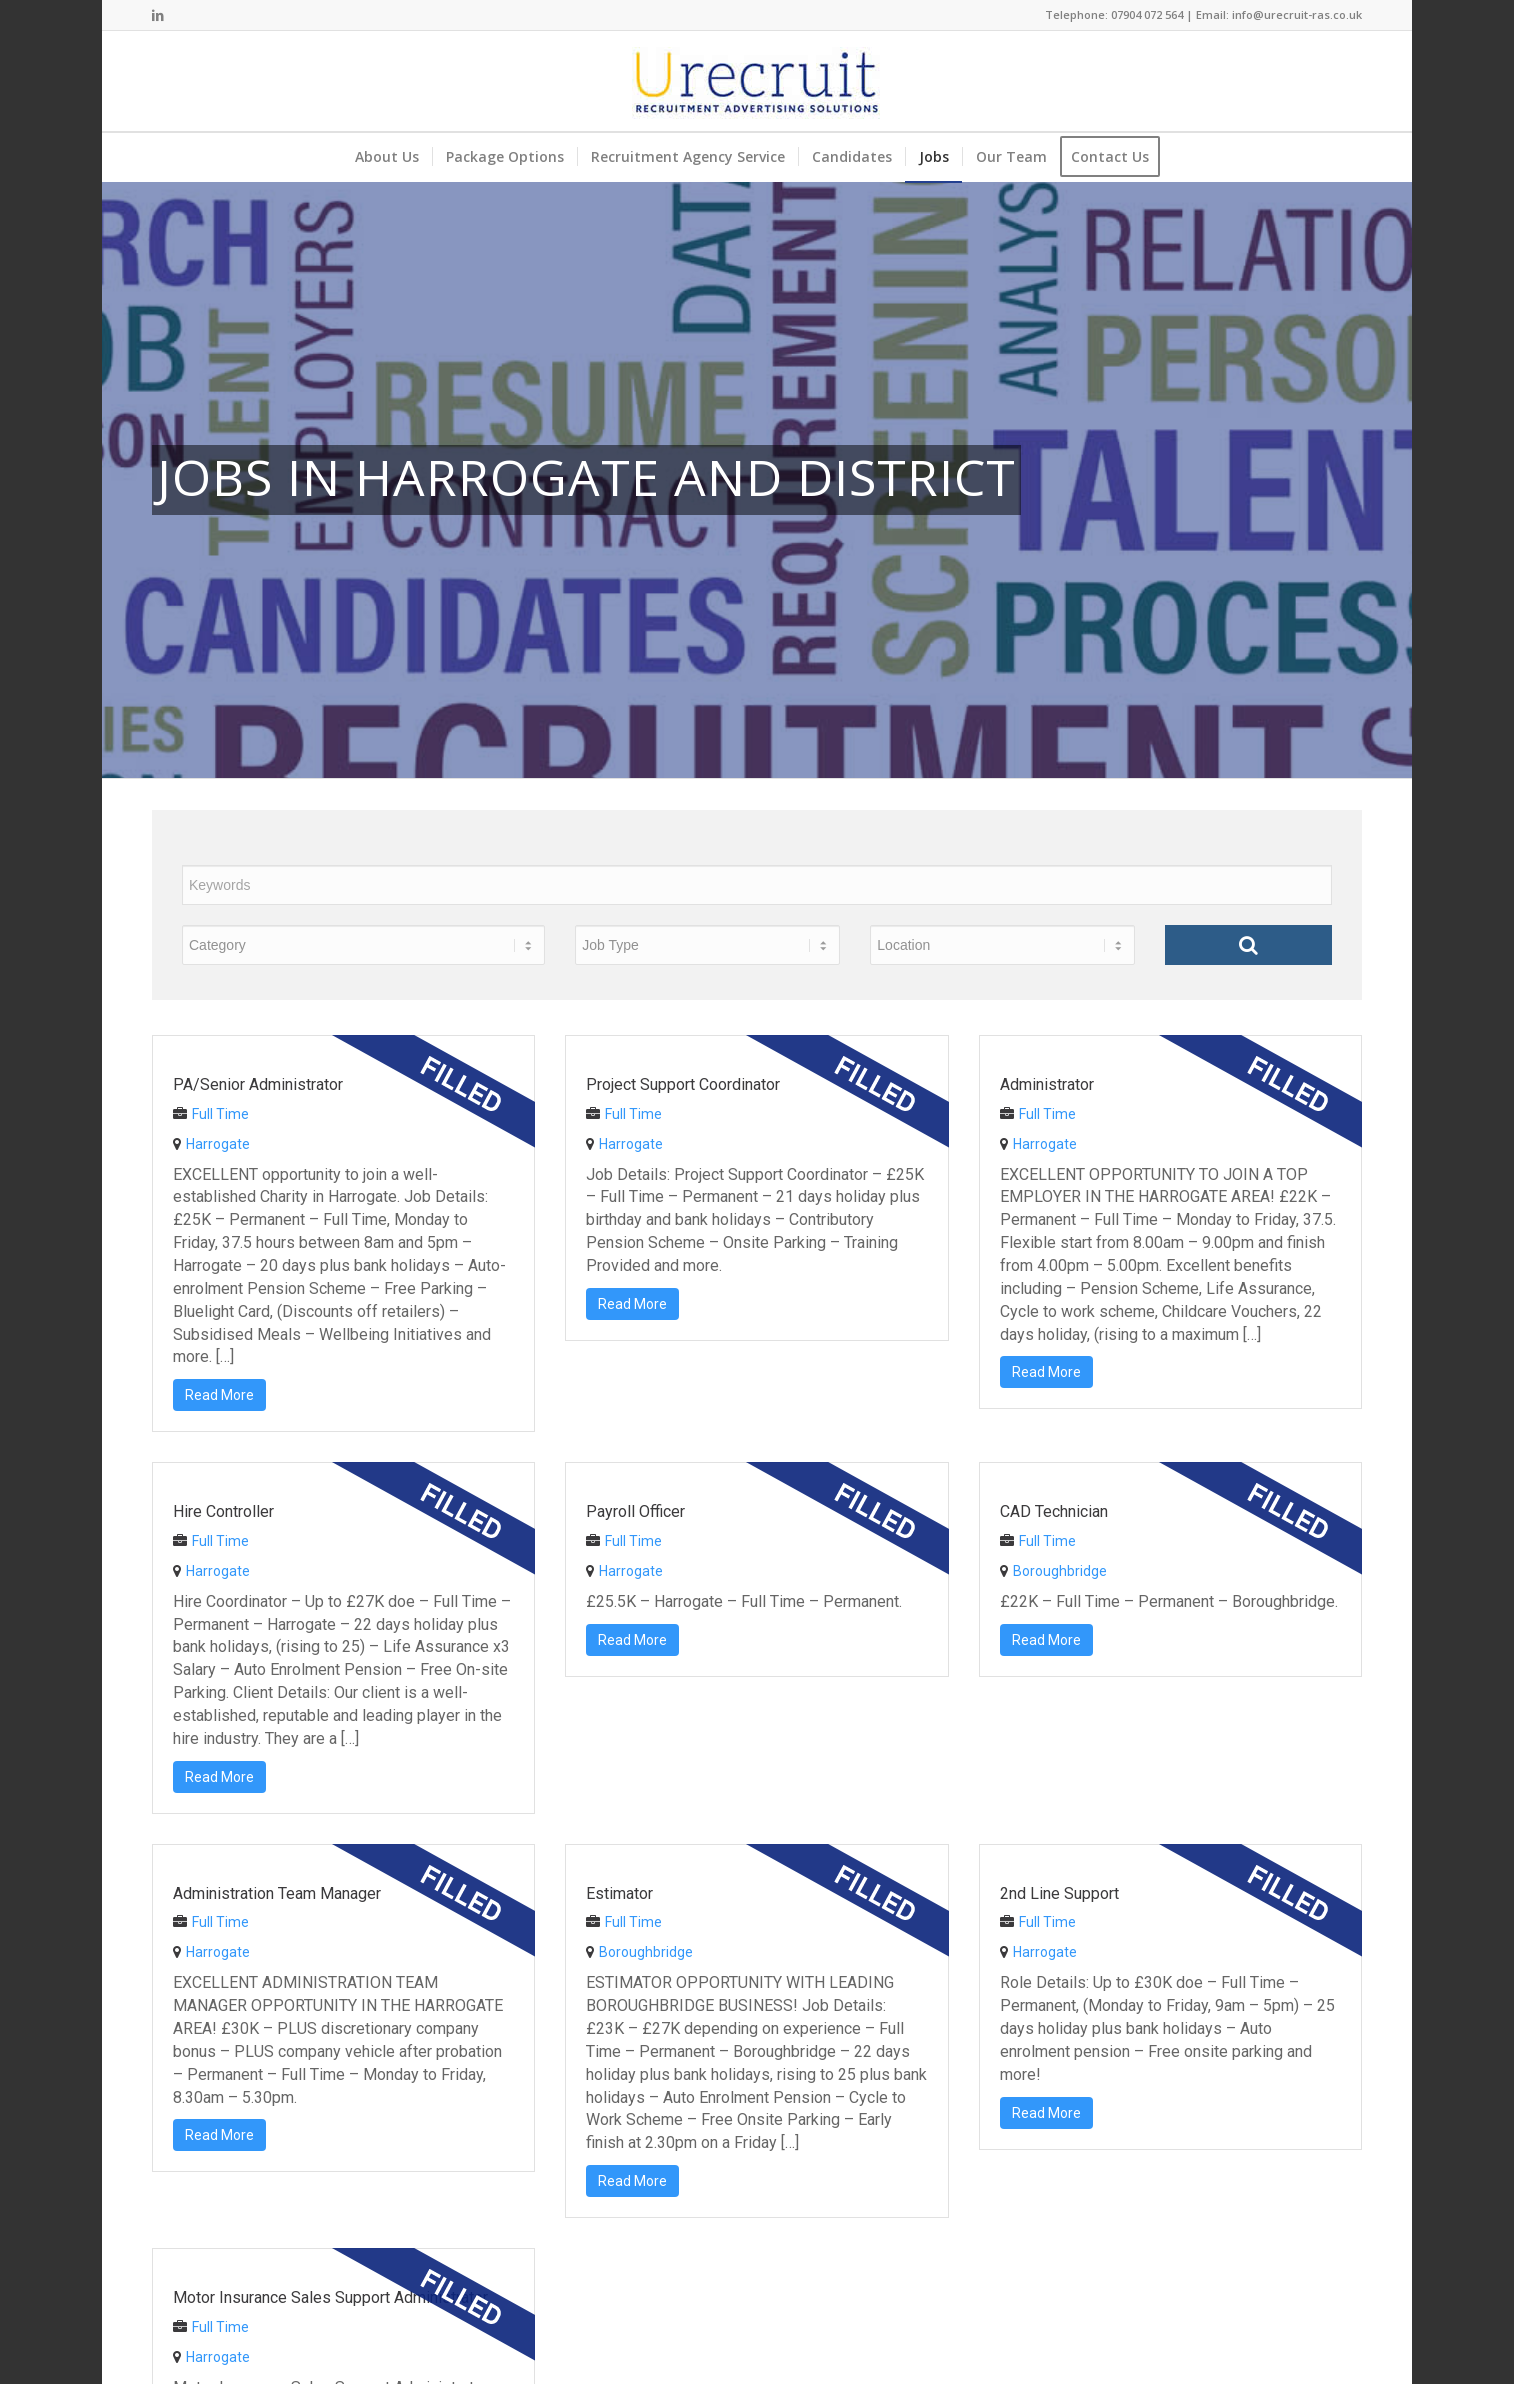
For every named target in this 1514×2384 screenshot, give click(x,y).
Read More (219, 1395)
